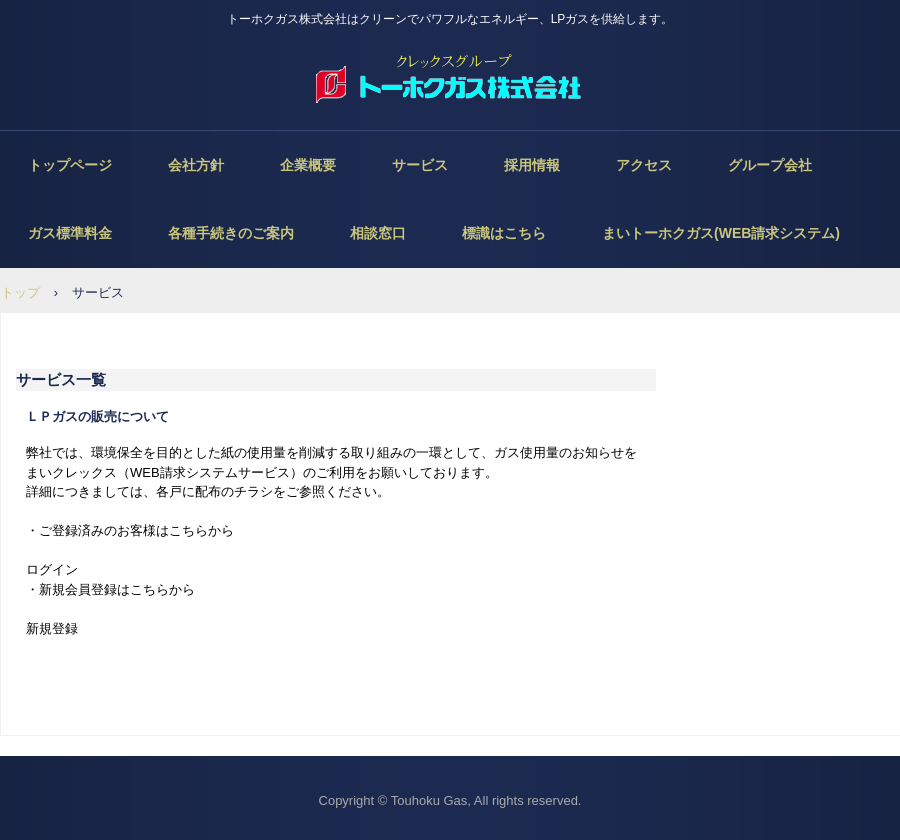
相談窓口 (378, 233)
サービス (420, 165)
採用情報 (532, 165)
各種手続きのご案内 (231, 233)
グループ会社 (770, 165)
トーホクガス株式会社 (450, 80)
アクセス (644, 165)
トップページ (70, 165)
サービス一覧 (61, 379)
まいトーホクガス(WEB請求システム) (721, 233)
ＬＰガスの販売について (97, 416)
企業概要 (308, 165)
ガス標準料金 (70, 233)
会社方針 (196, 165)
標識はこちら (504, 233)
